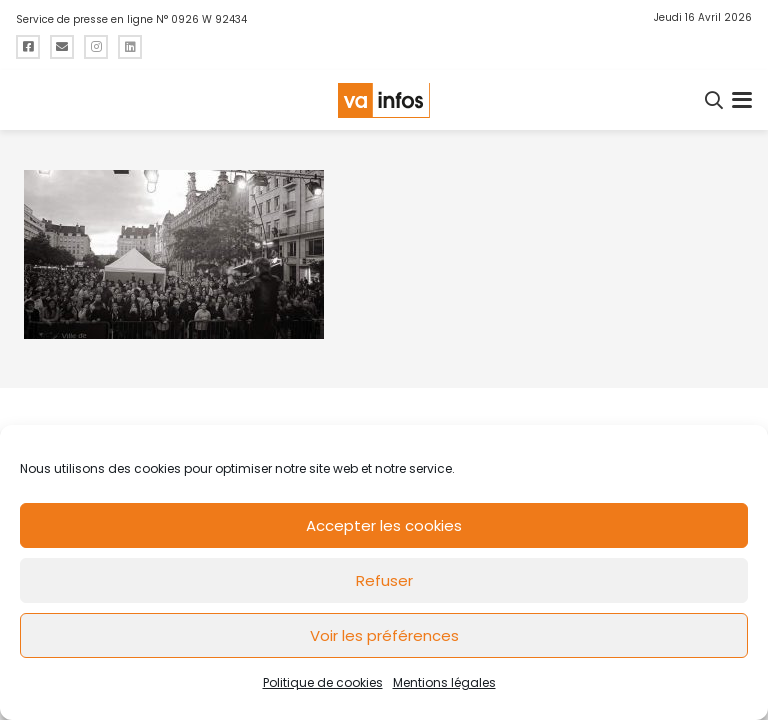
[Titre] (28, 47)
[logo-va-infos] (384, 100)
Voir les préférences (384, 635)
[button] (715, 100)
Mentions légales (444, 682)
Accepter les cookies (384, 525)
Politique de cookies (323, 682)
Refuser (384, 580)
